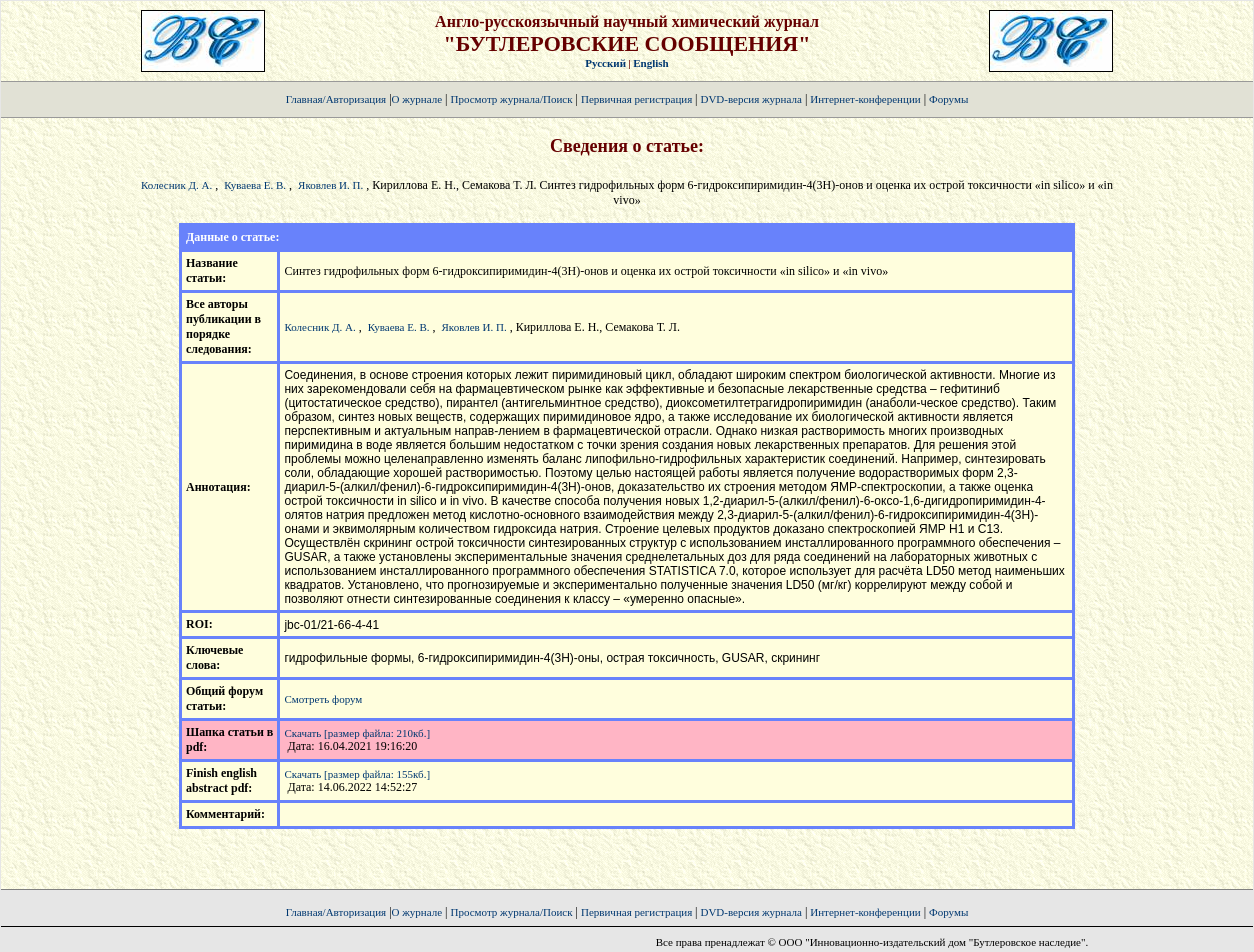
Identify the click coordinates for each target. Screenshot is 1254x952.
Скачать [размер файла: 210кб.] (357, 733)
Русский (605, 63)
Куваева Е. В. (255, 185)
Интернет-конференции (865, 99)
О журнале (417, 99)
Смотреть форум (323, 699)
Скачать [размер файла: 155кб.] (357, 774)
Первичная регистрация (638, 99)
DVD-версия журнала (750, 99)
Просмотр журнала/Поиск (511, 99)
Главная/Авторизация (336, 99)
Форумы (948, 99)
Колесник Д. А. (176, 185)
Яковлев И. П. (330, 185)
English (650, 63)
